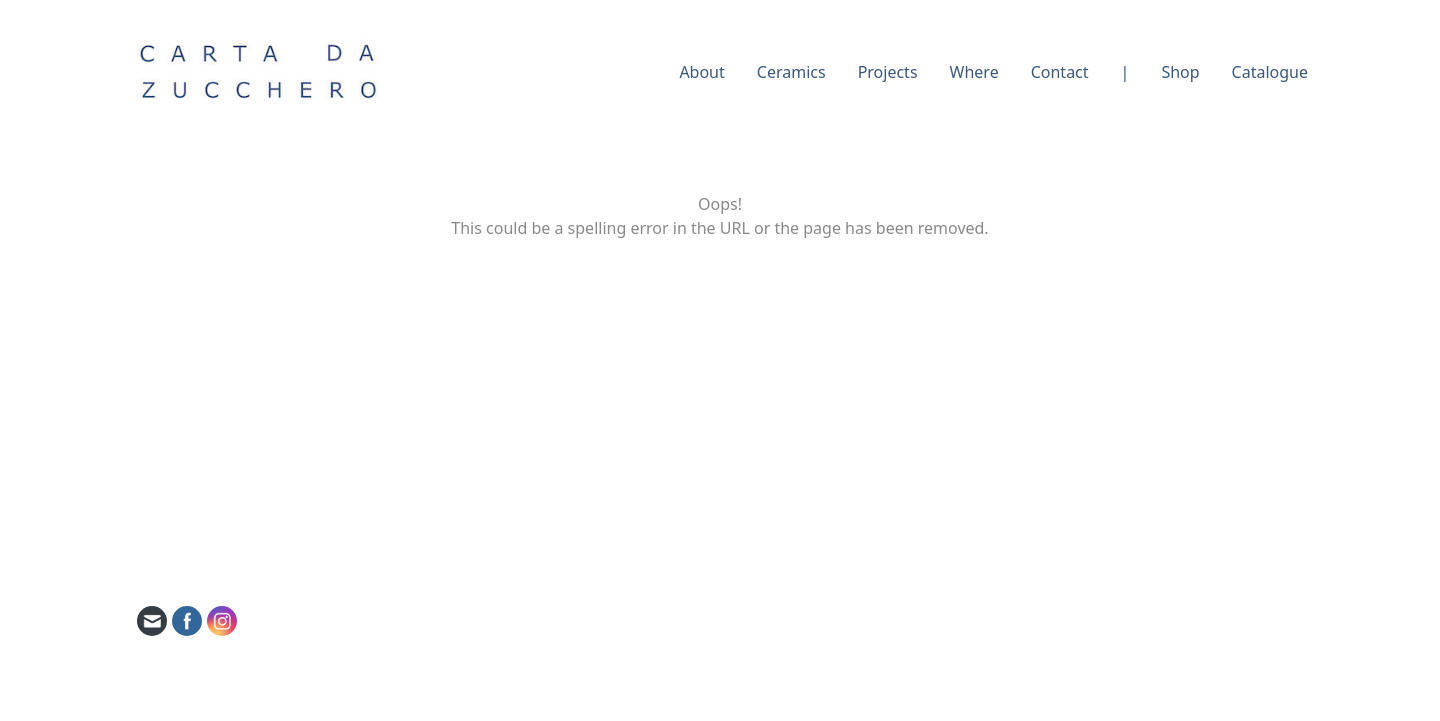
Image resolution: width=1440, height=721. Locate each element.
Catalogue (1270, 72)
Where (974, 72)
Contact (1060, 72)
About (701, 72)
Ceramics (791, 72)
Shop (1180, 72)
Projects (888, 72)
